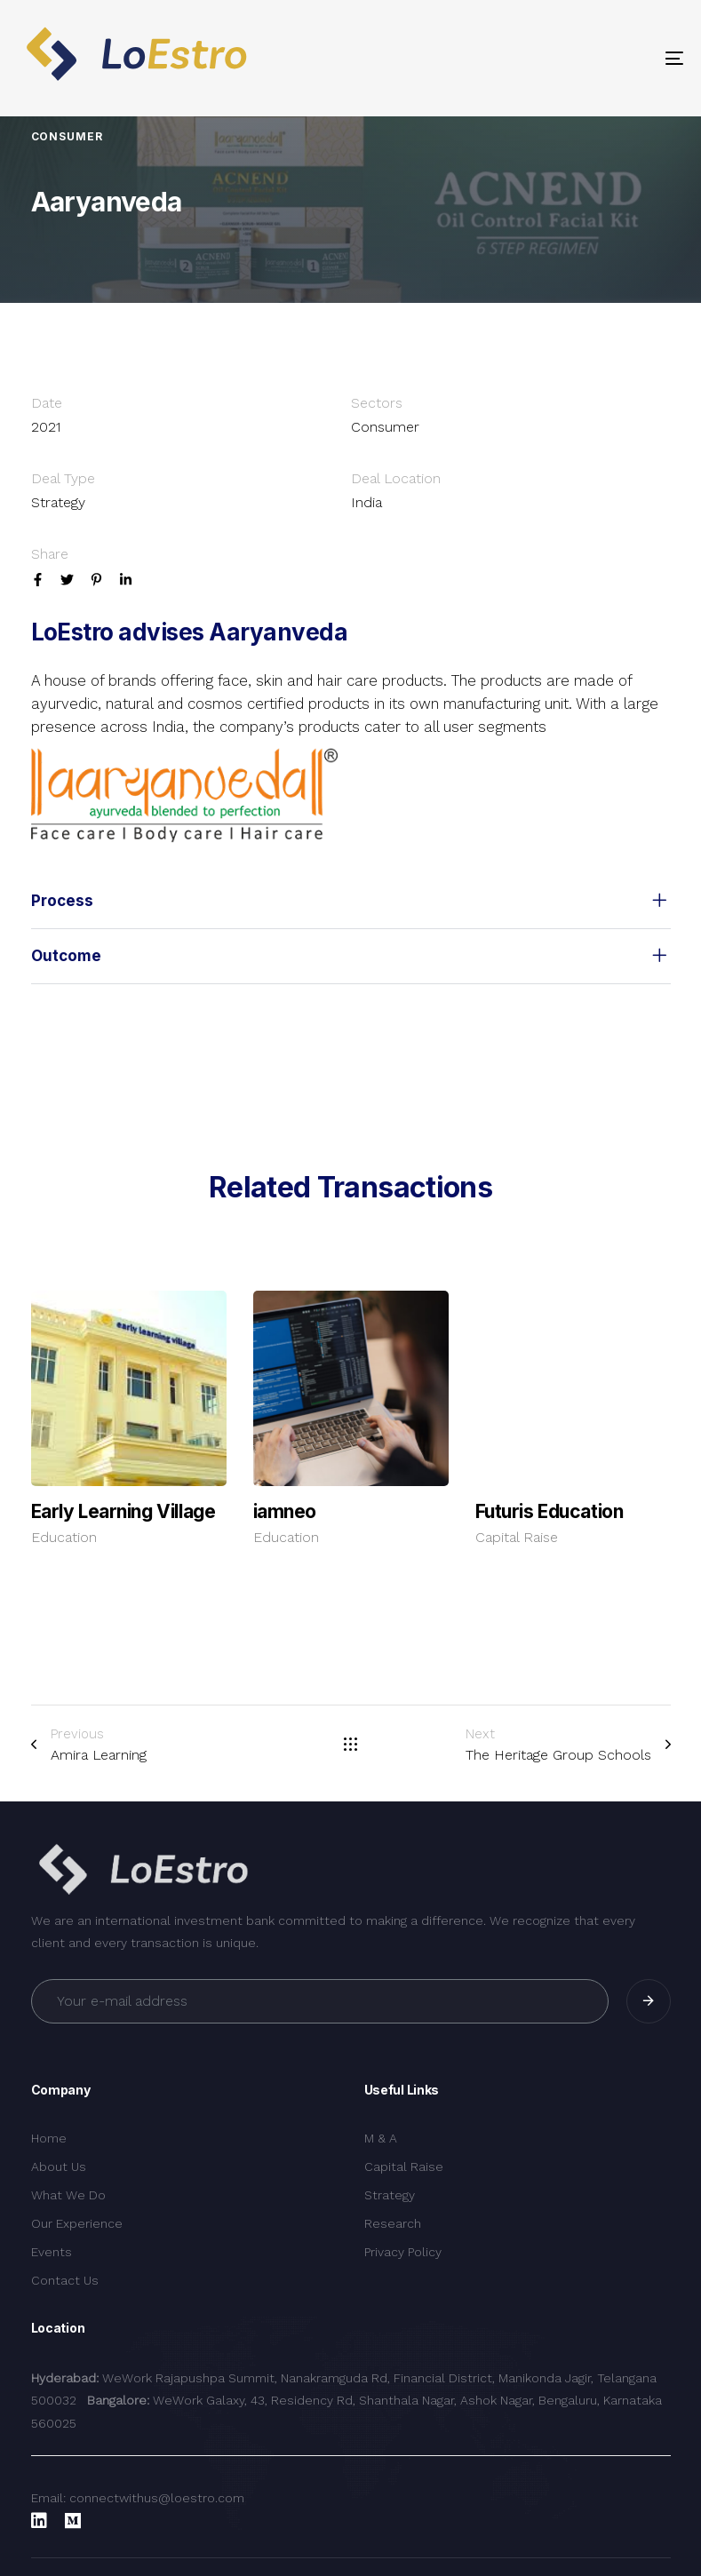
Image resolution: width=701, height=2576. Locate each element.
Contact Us (65, 2280)
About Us (58, 2166)
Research (392, 2223)
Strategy (389, 2195)
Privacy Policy (403, 2252)
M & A (380, 2138)
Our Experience (77, 2223)
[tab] (351, 901)
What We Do (68, 2195)
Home (49, 2138)
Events (51, 2252)
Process (351, 901)
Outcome (351, 956)
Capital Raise (516, 1537)
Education (64, 1537)
